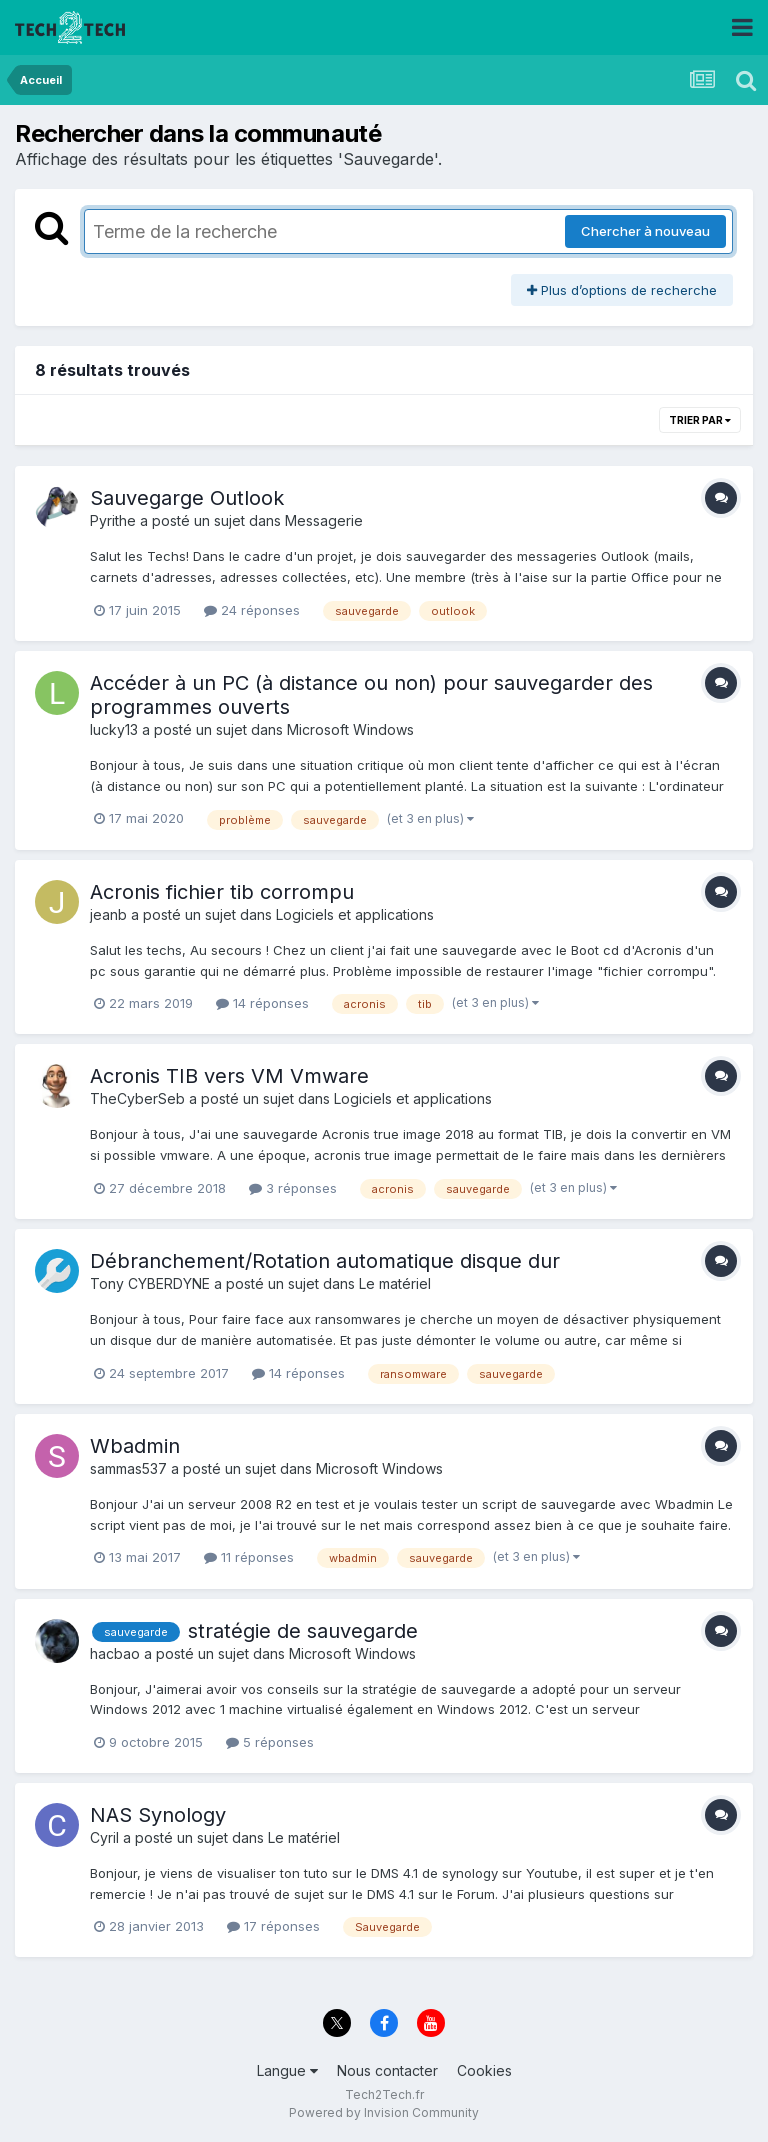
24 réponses (252, 610)
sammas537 (128, 1468)
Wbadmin (135, 1446)
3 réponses (293, 1188)
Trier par (700, 420)
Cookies (484, 2070)
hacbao (115, 1653)
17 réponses (273, 1926)
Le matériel (395, 1283)
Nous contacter (387, 2070)
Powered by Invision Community (384, 2112)
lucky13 (114, 729)
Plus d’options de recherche (622, 290)
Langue (287, 2070)
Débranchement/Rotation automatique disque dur (325, 1261)
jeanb (108, 914)
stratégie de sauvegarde (303, 1631)
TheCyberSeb (137, 1098)
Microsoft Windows (350, 729)
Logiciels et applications (355, 914)
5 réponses (270, 1742)
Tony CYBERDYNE (150, 1283)
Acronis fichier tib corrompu (222, 892)
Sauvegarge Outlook (187, 498)
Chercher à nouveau (645, 231)
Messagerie (324, 520)
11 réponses (249, 1557)
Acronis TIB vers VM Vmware (229, 1076)
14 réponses (262, 1003)
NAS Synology (158, 1815)
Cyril (104, 1837)
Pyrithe (113, 520)
